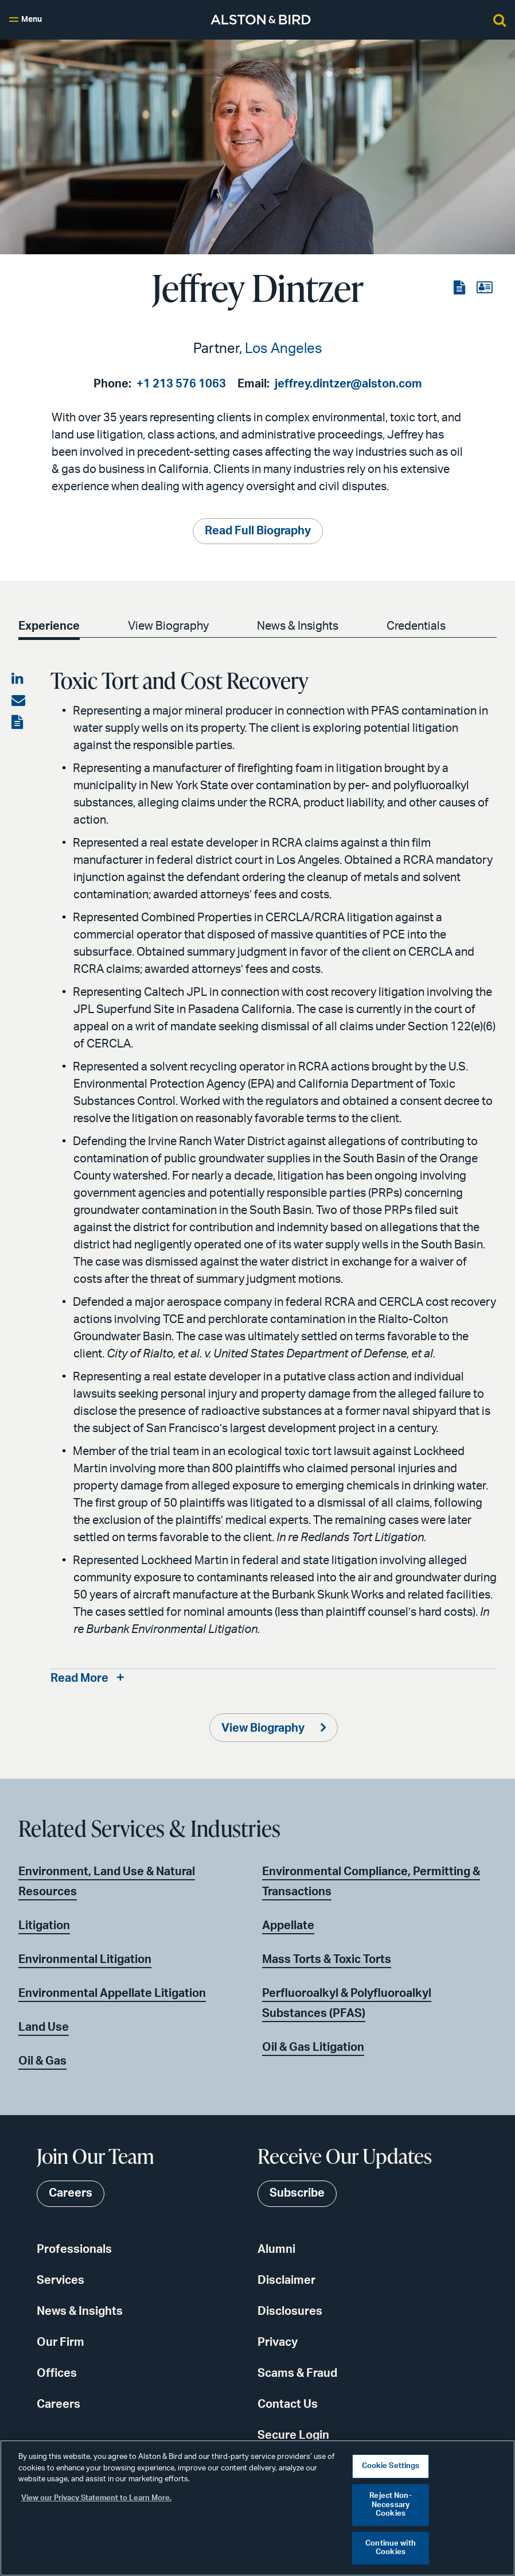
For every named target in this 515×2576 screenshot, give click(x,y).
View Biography (168, 627)
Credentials (416, 627)
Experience (49, 627)
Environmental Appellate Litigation (112, 1993)
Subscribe (297, 2194)
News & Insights (297, 627)
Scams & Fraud (297, 2374)
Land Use (43, 2027)
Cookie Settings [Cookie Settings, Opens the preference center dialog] (391, 2466)
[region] (257, 2508)
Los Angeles (283, 349)
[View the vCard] (484, 288)
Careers (58, 2405)
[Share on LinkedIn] (18, 679)
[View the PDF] (460, 288)
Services (60, 2281)
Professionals (74, 2250)
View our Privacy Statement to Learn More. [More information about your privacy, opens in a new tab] (96, 2498)
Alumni (276, 2250)
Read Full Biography (258, 531)
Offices (57, 2374)
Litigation (44, 1925)
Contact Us (288, 2405)
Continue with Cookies (390, 2548)
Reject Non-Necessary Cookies (390, 2504)
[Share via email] (18, 701)
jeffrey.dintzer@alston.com (348, 384)
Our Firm (60, 2343)
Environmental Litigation (84, 1959)
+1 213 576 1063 (181, 384)
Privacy (278, 2343)
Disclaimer (286, 2281)
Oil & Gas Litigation (313, 2047)
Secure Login (293, 2436)
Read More (79, 1679)
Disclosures (290, 2312)
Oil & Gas (42, 2061)
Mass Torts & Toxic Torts (326, 1959)
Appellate (288, 1925)
